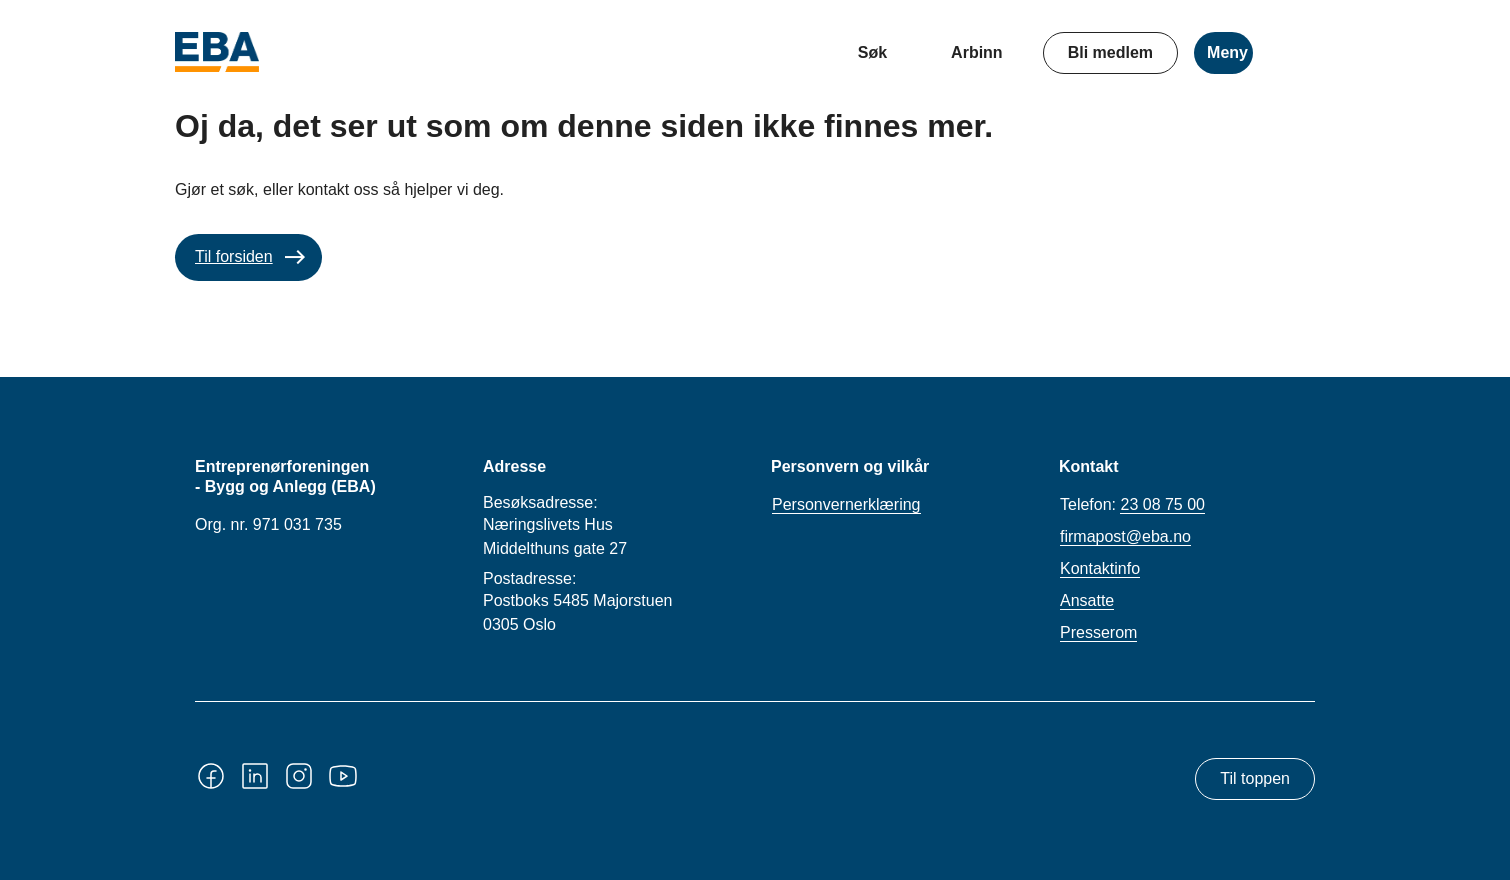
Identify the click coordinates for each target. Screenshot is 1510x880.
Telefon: (1132, 505)
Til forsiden (234, 256)
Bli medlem (1110, 52)
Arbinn (977, 52)
